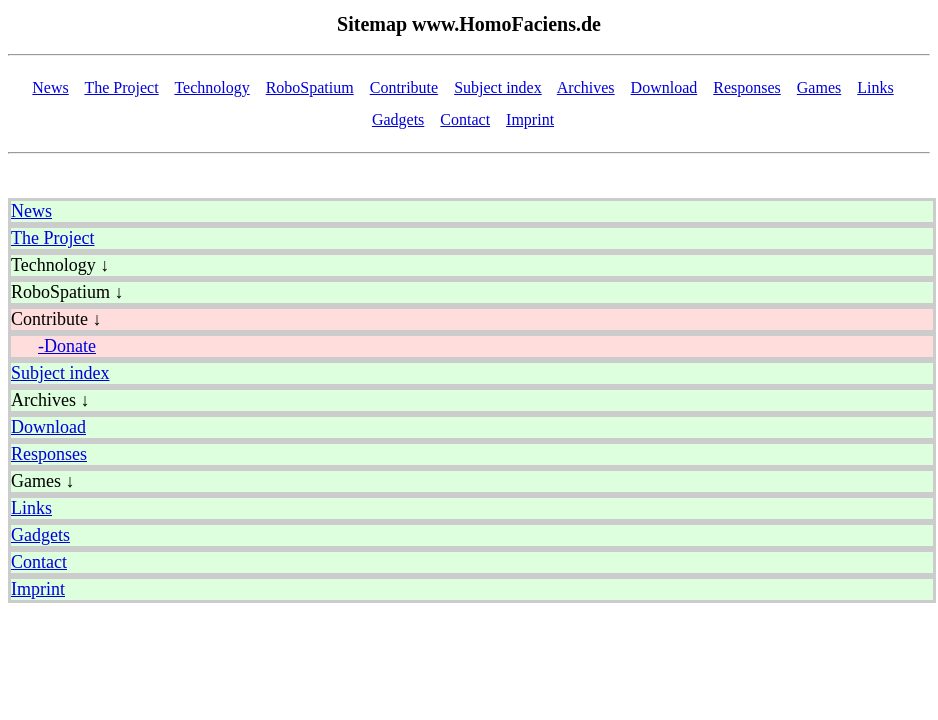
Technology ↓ (60, 265)
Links (875, 87)
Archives (586, 87)
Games (819, 87)
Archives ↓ (50, 400)
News (50, 87)
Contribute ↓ (56, 319)
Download (664, 87)
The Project (121, 87)
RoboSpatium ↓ (67, 292)
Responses (747, 87)
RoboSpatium (310, 87)
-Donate (67, 346)
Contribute (404, 87)
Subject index (498, 87)
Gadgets (398, 119)
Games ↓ (42, 481)
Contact (465, 119)
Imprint (530, 119)
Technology (211, 87)
